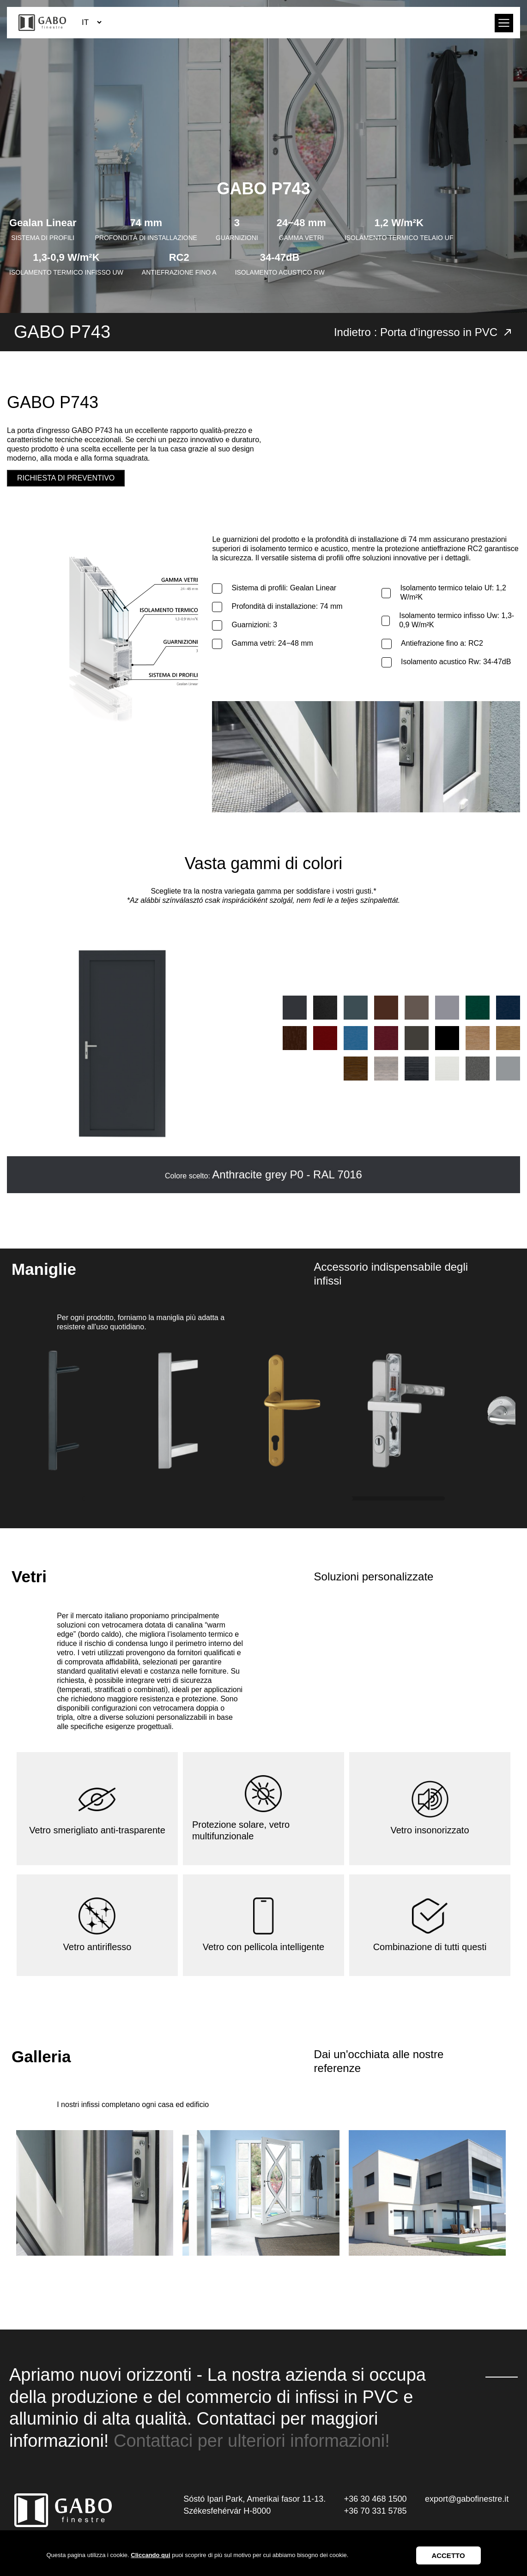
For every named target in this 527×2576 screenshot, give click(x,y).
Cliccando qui (150, 2555)
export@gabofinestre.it (467, 2499)
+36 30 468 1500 (375, 2499)
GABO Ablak (42, 22)
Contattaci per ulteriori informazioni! (252, 2440)
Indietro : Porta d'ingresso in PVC (423, 332)
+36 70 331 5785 (375, 2511)
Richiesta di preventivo (66, 478)
